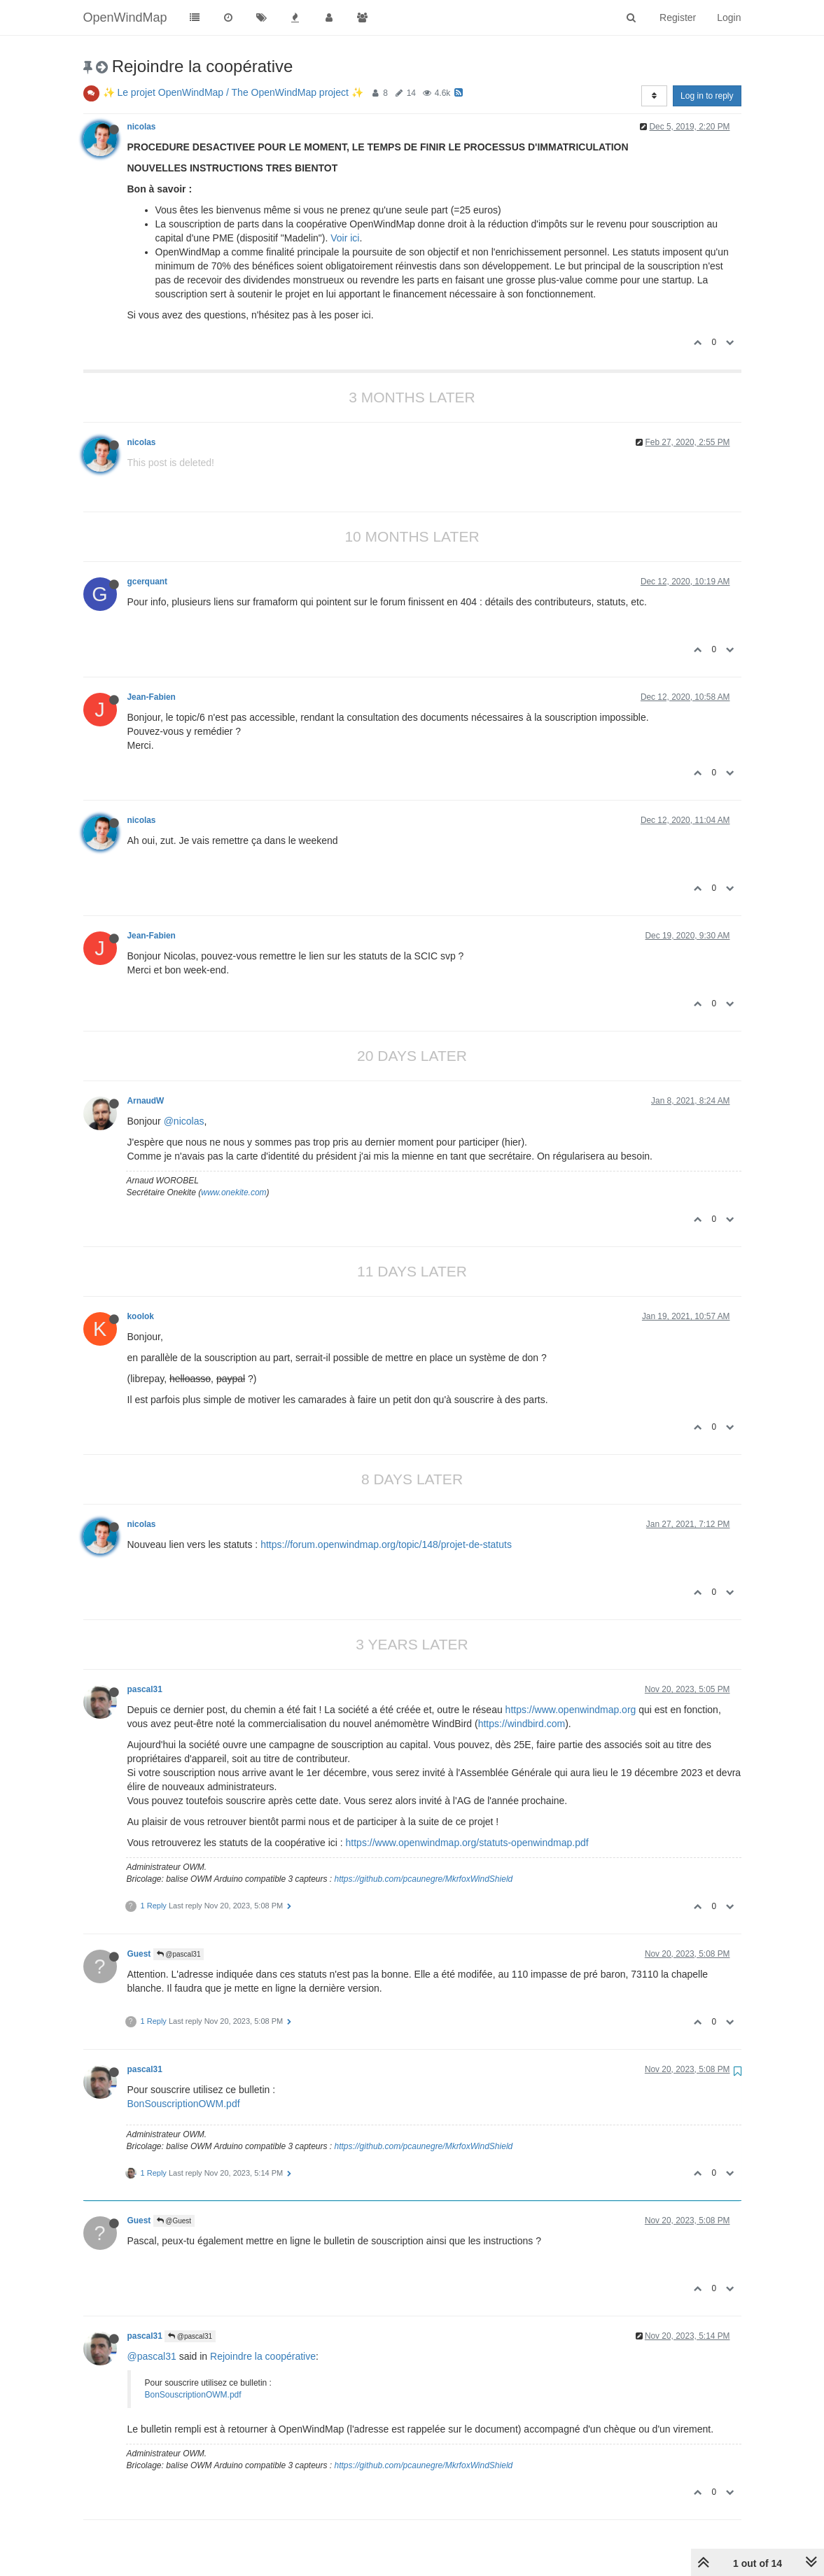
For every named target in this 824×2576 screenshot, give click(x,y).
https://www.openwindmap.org (570, 1709)
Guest (139, 1954)
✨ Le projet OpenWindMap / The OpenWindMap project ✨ (233, 92)
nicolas (141, 127)
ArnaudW (146, 1101)
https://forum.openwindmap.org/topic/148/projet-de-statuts (386, 1544)
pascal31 (144, 1689)
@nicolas (184, 1121)
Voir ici (344, 238)
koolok (140, 1316)
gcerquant (147, 581)
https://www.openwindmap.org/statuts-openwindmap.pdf (467, 1842)
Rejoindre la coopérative (263, 2356)
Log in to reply (706, 96)
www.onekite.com (233, 1192)
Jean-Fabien (151, 697)
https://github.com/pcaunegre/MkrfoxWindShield (424, 1879)
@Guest (174, 2221)
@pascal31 (179, 1954)
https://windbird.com (522, 1723)
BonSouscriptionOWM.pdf (183, 2103)
